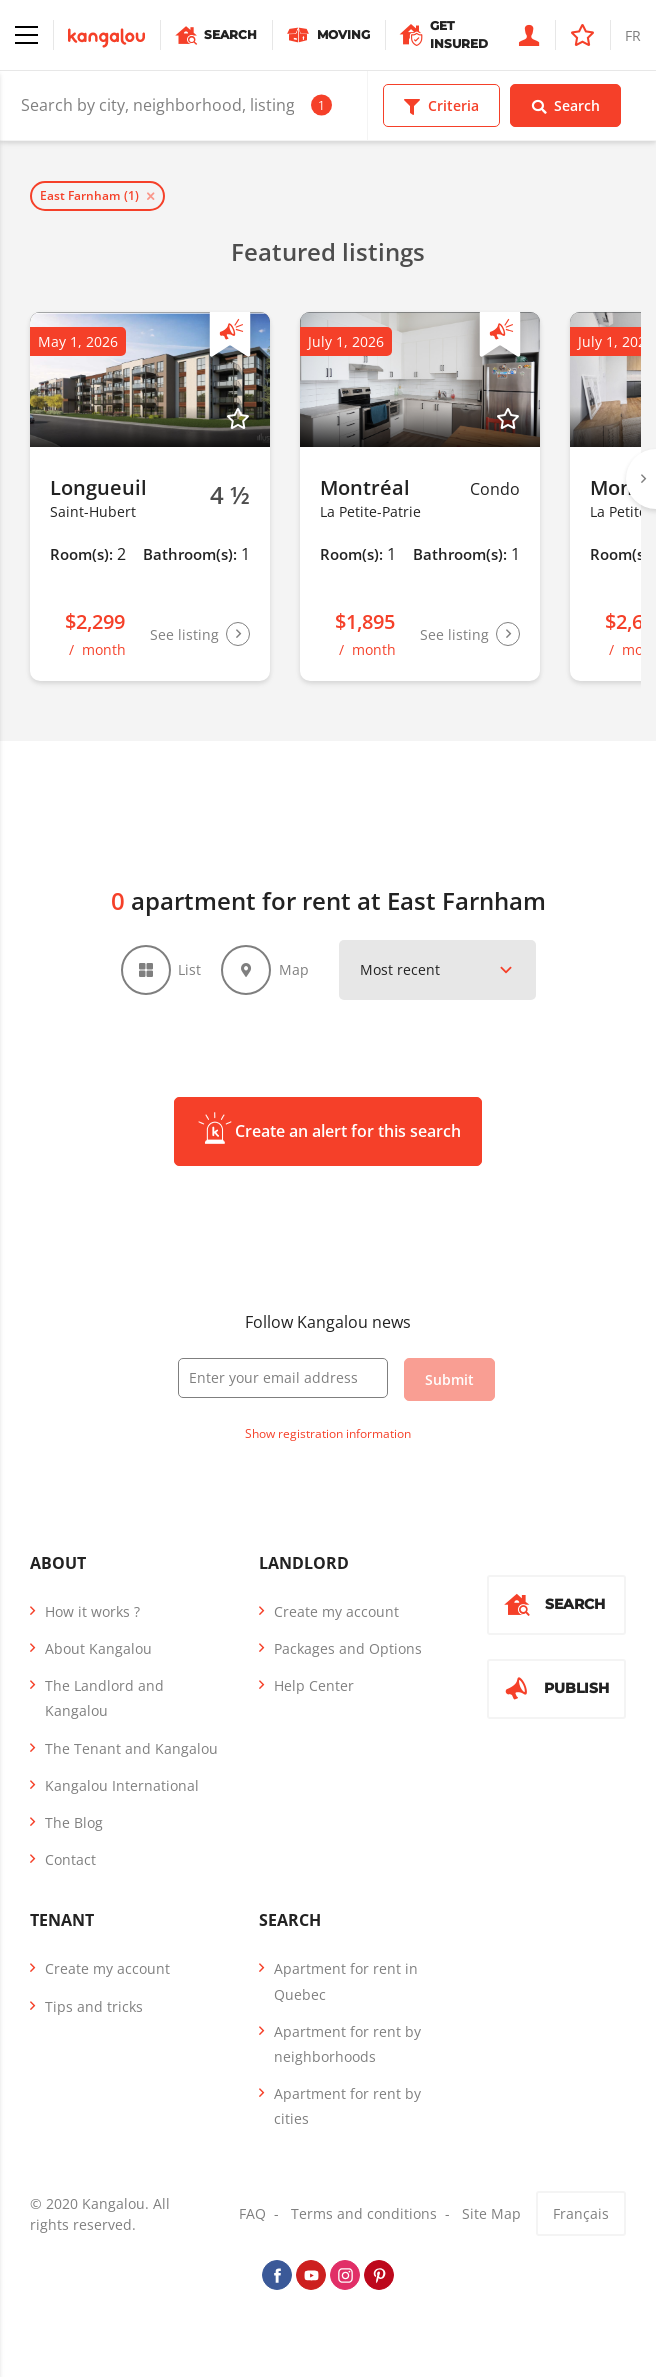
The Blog (74, 1822)
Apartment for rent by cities (347, 2106)
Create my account (336, 1611)
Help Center (314, 1686)
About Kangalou (98, 1648)
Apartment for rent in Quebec (346, 1982)
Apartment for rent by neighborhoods (347, 2044)
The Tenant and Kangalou (131, 1748)
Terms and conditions (364, 2214)
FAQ (252, 2214)
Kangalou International (122, 1785)
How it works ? (92, 1611)
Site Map (491, 2214)
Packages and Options (348, 1648)
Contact (70, 1860)
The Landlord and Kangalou (104, 1699)
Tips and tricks (94, 2006)
